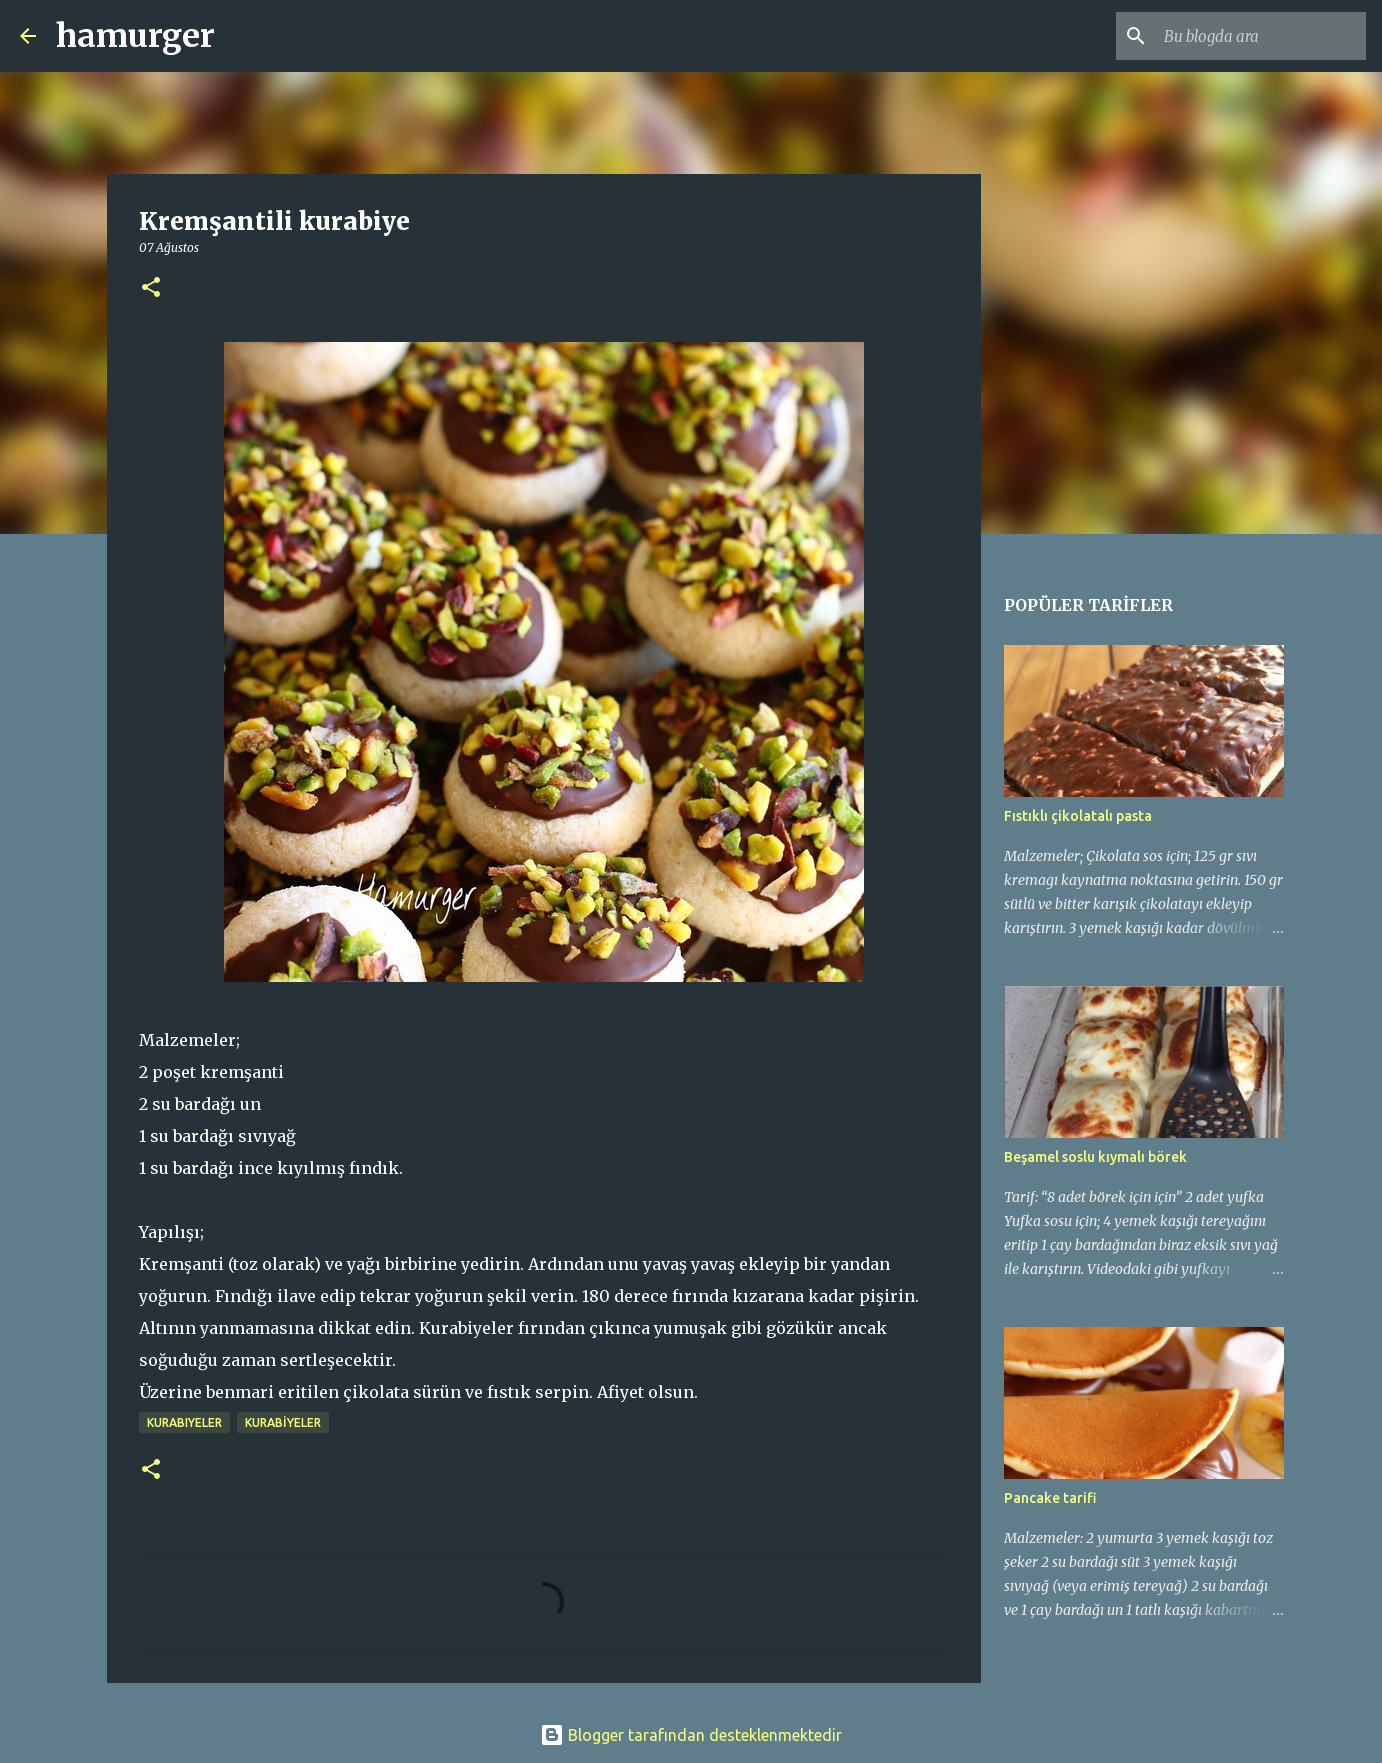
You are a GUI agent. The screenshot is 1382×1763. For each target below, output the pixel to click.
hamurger (135, 36)
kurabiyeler (184, 1422)
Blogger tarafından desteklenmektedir (691, 1735)
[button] (151, 288)
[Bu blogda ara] (1261, 36)
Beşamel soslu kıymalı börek (1095, 1157)
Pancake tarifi (1050, 1498)
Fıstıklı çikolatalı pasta (1078, 816)
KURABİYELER (283, 1422)
